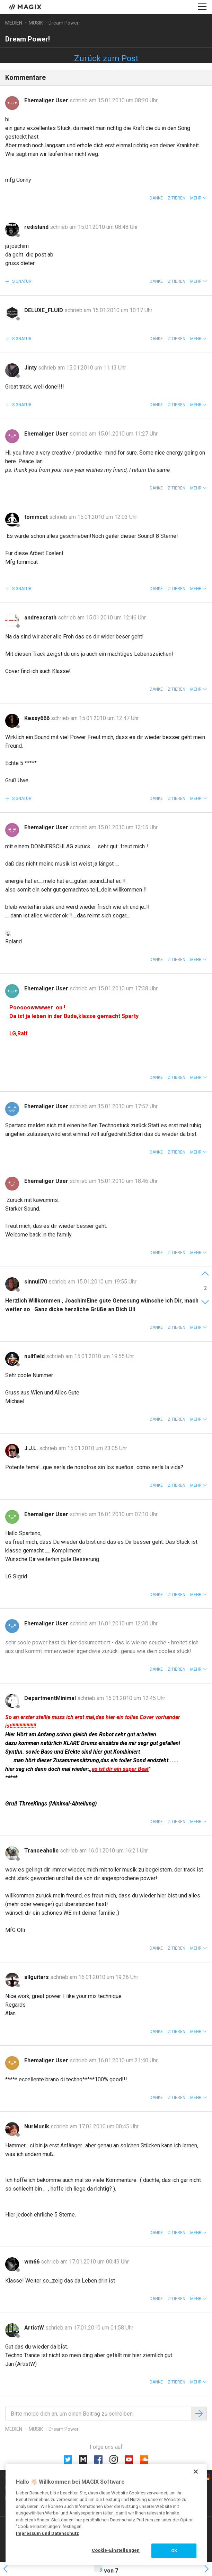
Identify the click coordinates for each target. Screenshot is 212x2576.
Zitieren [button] (176, 198)
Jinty (31, 367)
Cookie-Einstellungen (116, 2550)
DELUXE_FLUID (44, 310)
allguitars (37, 1977)
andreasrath (41, 617)
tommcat (36, 517)
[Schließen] (195, 2471)
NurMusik (37, 2126)
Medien (13, 23)
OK (174, 2550)
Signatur (21, 281)
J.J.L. (31, 1448)
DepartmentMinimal (50, 1698)
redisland (37, 227)
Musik (36, 23)
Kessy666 (37, 718)
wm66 (32, 2261)
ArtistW (34, 2327)
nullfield (35, 1356)
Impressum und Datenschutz (47, 2533)
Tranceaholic (42, 1850)
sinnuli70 (36, 1281)
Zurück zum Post (106, 58)
